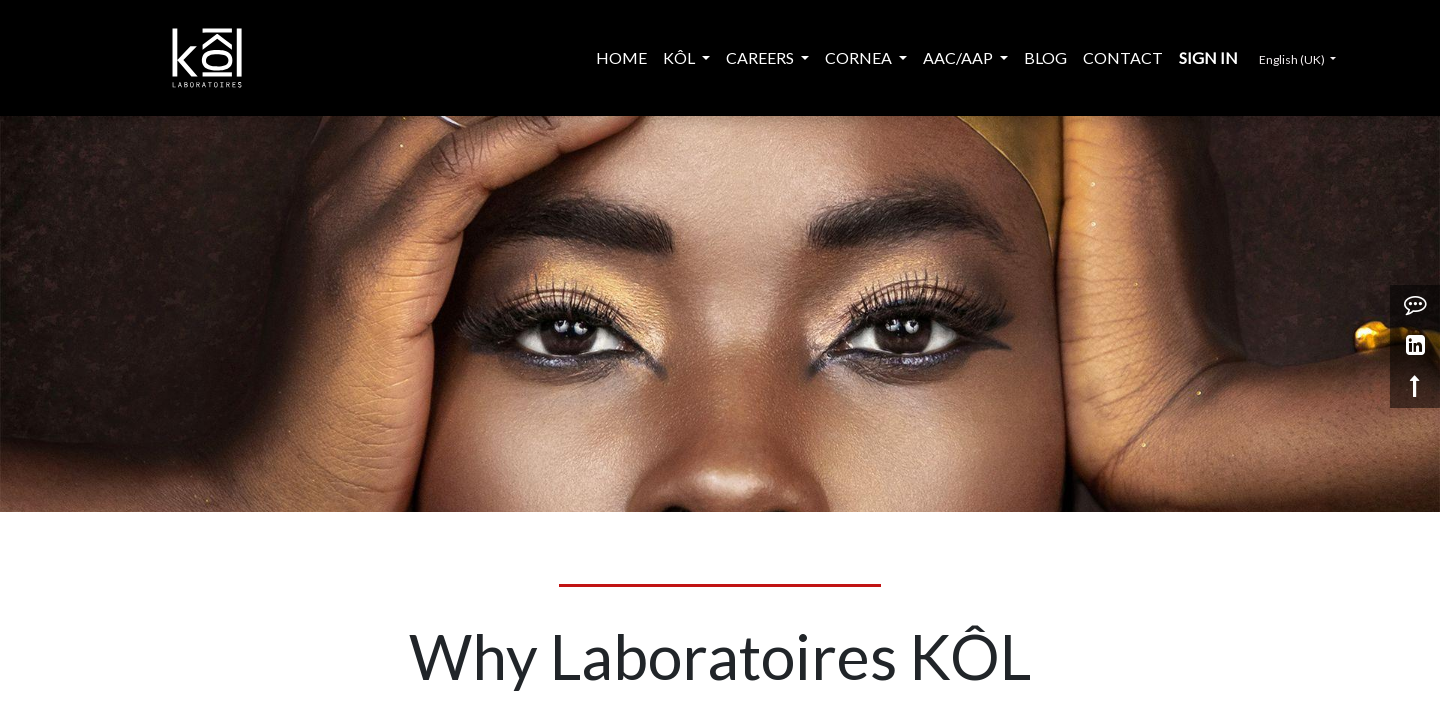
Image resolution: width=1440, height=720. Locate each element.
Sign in (1208, 57)
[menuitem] (621, 58)
